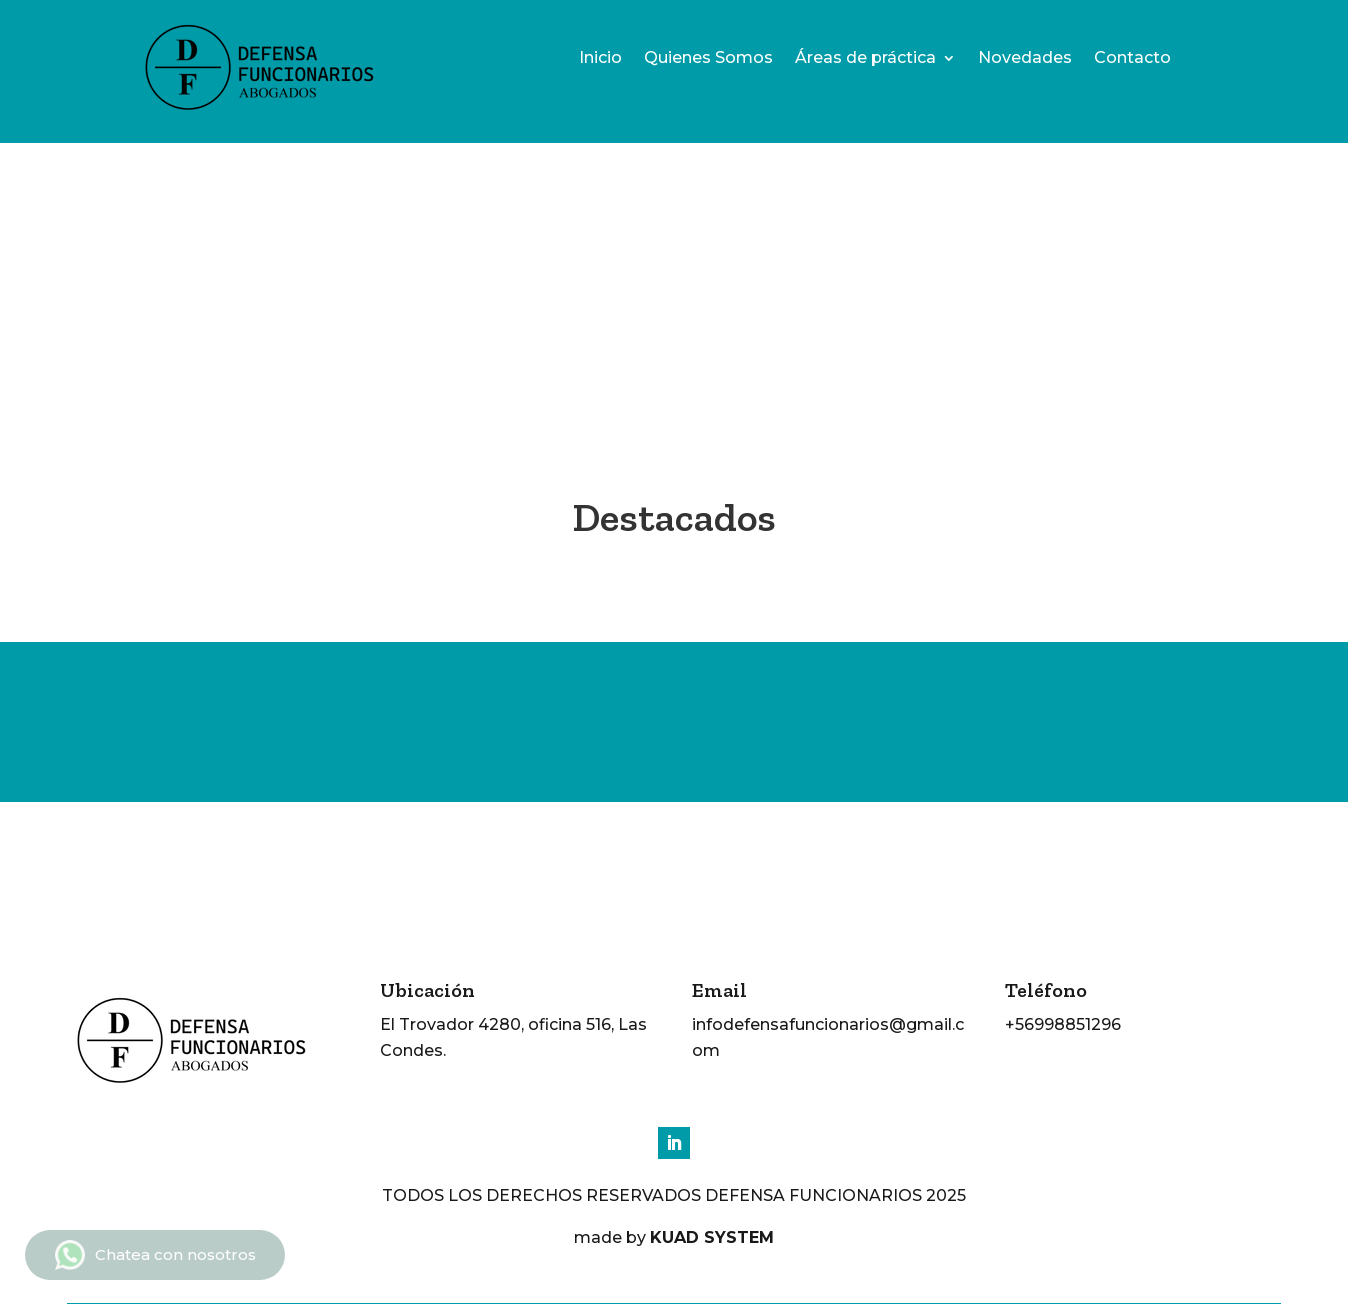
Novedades (1025, 59)
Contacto (1132, 59)
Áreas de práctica (865, 59)
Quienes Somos (708, 59)
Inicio (600, 59)
